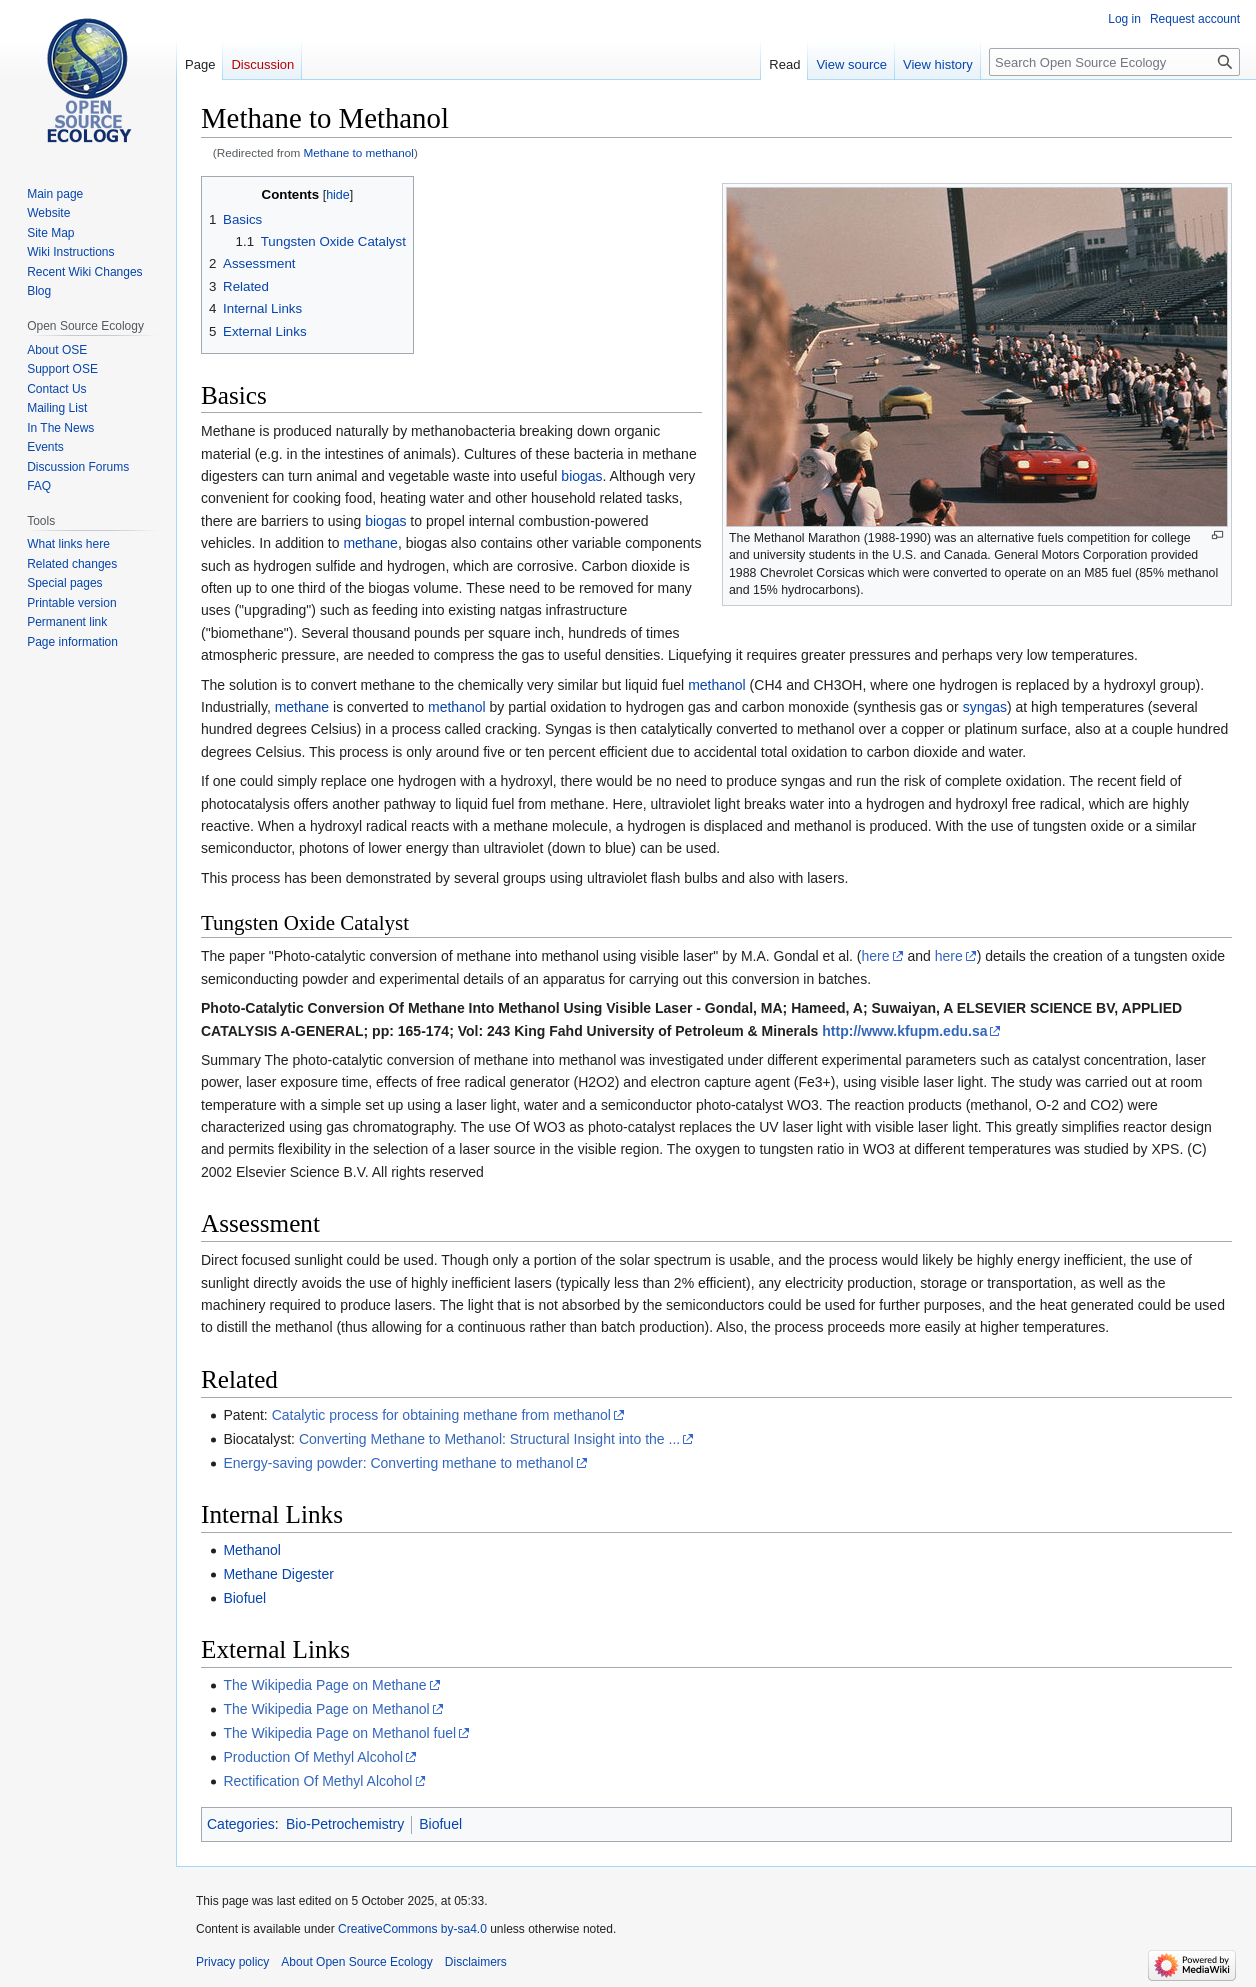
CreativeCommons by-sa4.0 (412, 1929)
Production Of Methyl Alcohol (313, 1757)
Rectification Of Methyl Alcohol (317, 1781)
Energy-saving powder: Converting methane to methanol (398, 1463)
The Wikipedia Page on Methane (324, 1685)
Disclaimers (476, 1962)
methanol (717, 685)
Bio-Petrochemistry (345, 1824)
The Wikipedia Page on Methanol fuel (339, 1733)
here (876, 956)
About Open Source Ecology (356, 1962)
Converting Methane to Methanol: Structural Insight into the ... (489, 1439)
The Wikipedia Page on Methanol (326, 1709)
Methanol (252, 1550)
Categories (241, 1824)
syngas (985, 707)
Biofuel (244, 1598)
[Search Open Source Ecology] (1114, 62)
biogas (581, 476)
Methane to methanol (359, 152)
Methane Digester (278, 1574)
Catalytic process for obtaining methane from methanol (441, 1415)
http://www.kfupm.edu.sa (904, 1031)
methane (370, 543)
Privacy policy (232, 1962)
